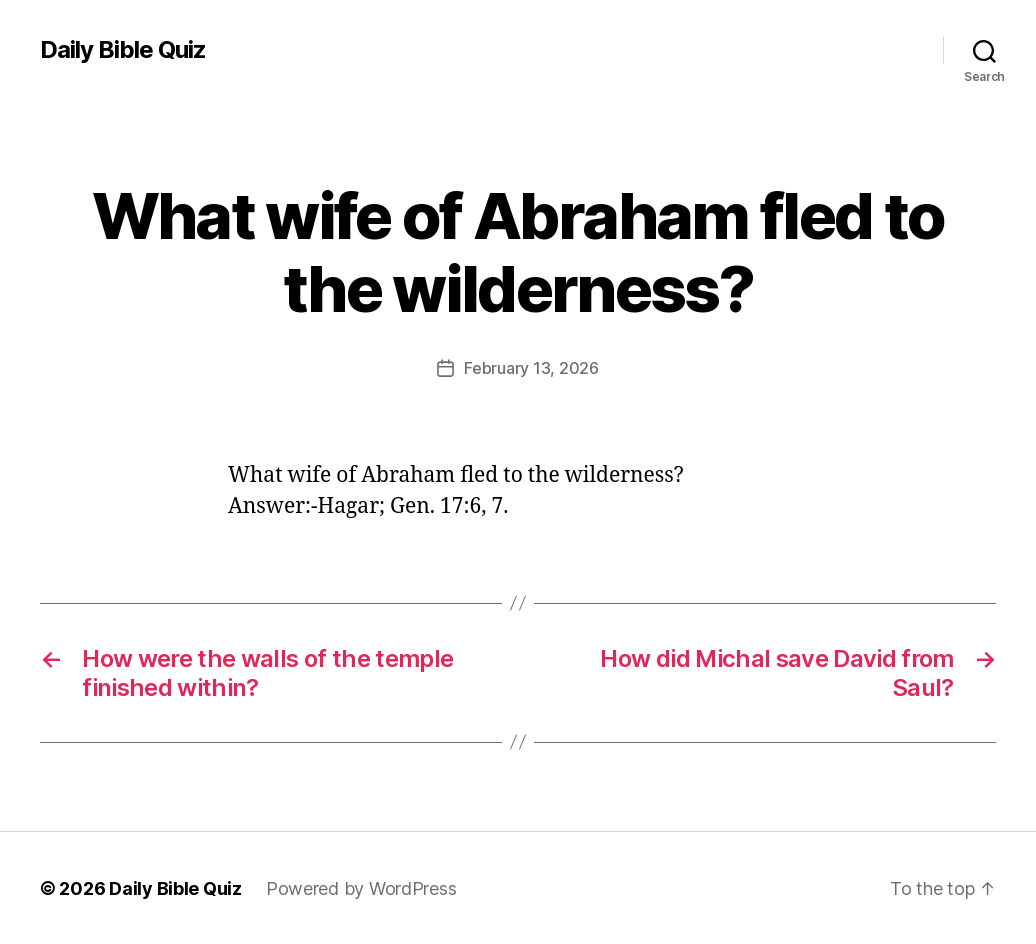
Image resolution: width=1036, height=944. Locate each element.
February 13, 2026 (531, 368)
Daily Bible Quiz (123, 50)
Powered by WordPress (361, 887)
